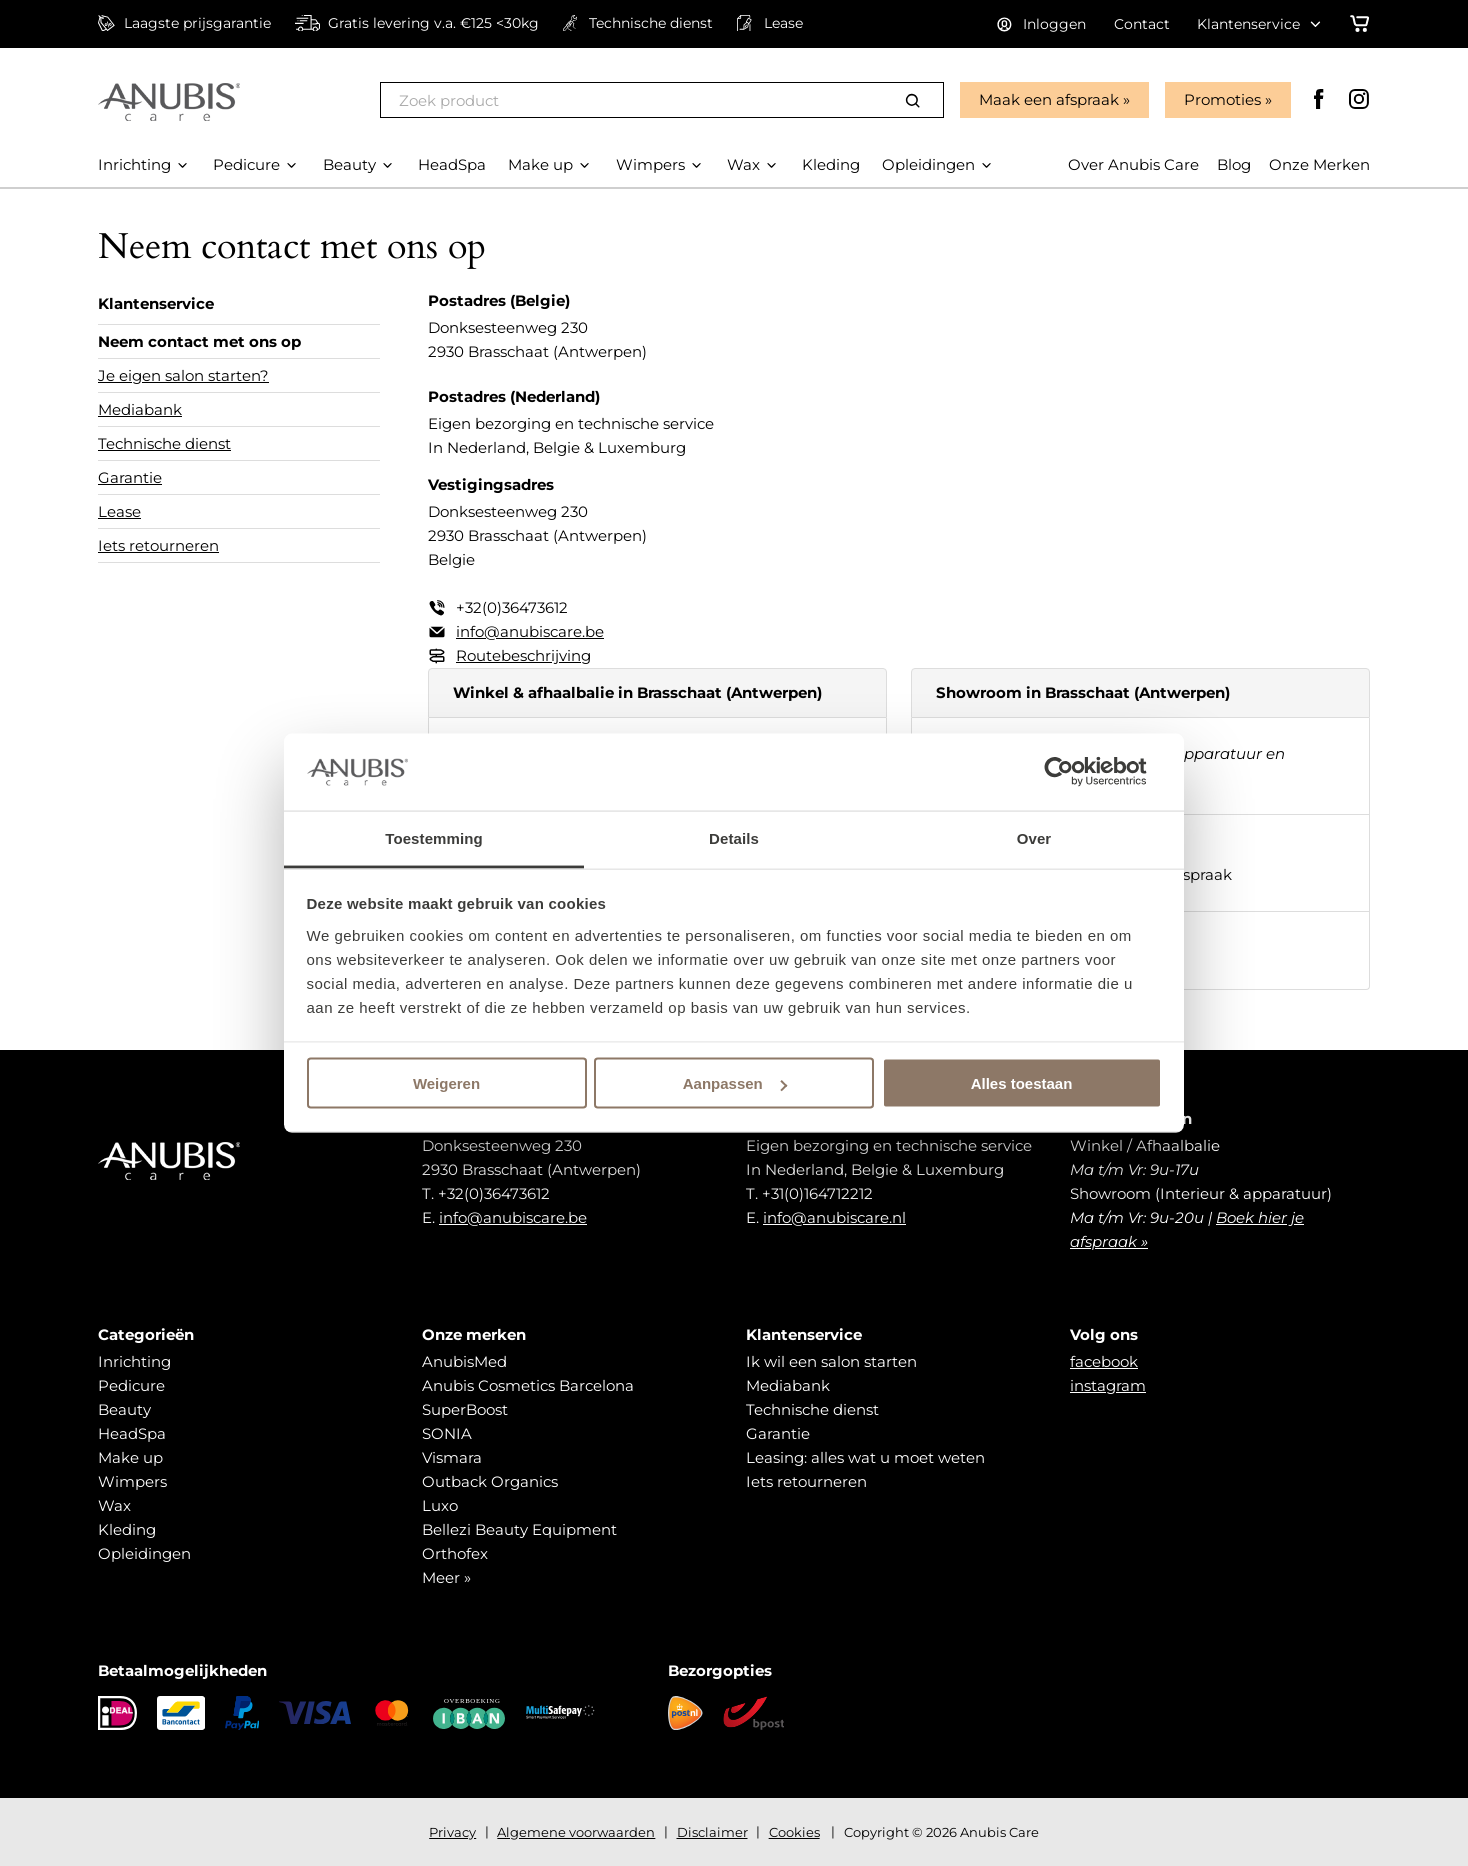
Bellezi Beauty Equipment (519, 1529)
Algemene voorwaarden (576, 1832)
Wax (114, 1505)
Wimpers (132, 1481)
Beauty (124, 1409)
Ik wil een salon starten (831, 1361)
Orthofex (455, 1553)
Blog (1234, 164)
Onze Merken (1319, 164)
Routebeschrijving (523, 655)
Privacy (452, 1832)
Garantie (130, 477)
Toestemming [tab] (434, 837)
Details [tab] (734, 837)
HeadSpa (132, 1433)
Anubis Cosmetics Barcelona (528, 1385)
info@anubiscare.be (530, 631)
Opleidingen (144, 1553)
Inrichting (134, 1361)
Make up (130, 1457)
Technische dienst (164, 443)
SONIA (447, 1433)
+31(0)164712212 (817, 1193)
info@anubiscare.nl (834, 1217)
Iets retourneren (158, 545)
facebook (1104, 1361)
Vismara (452, 1457)
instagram (1108, 1385)
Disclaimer (712, 1832)
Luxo (440, 1505)
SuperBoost (465, 1409)
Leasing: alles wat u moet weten (865, 1457)
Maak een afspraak (1049, 99)
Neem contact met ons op (199, 341)
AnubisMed (464, 1361)
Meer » (446, 1577)
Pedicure (131, 1385)
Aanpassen (735, 1083)
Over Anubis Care (1133, 164)
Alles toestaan (1022, 1083)
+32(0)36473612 (512, 607)
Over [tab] (1034, 837)
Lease (119, 511)
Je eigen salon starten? (183, 375)
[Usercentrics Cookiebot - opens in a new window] (1074, 772)
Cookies (794, 1832)
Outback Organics (490, 1481)
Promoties (1222, 99)
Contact (1142, 24)
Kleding (127, 1529)
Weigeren (446, 1083)
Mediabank (140, 409)
